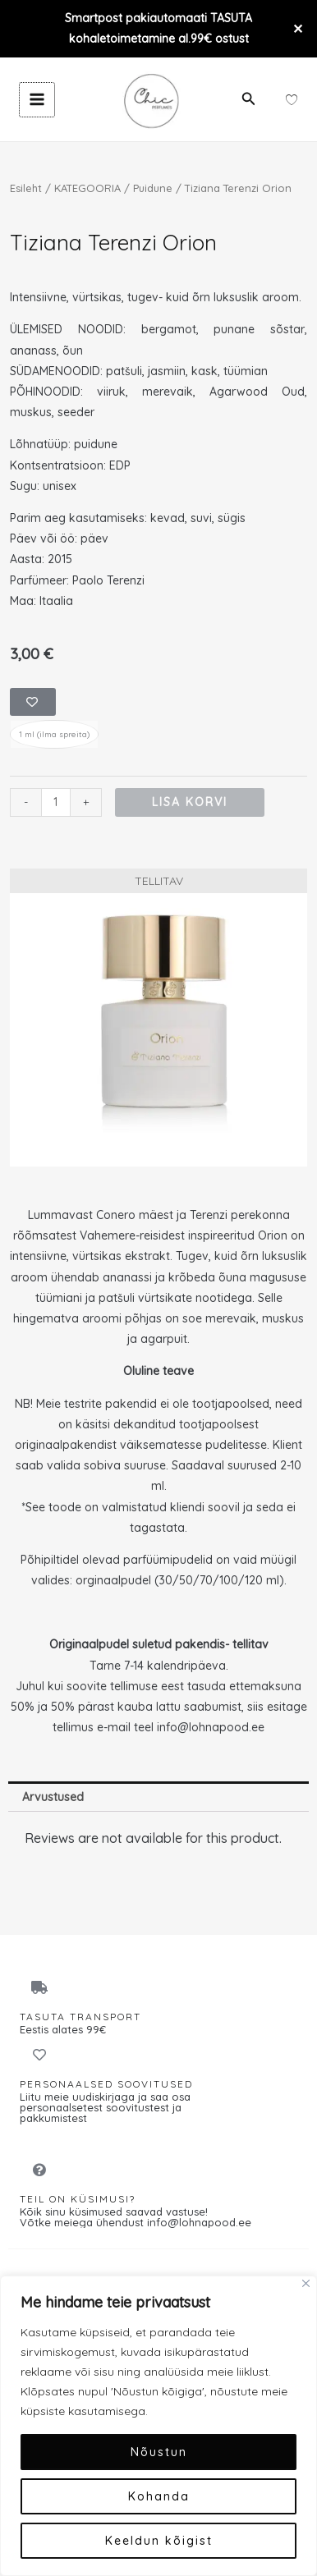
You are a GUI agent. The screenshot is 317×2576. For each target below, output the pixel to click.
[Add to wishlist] (33, 702)
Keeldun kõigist (159, 2540)
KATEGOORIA (87, 188)
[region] (158, 2426)
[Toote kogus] (56, 802)
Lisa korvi (189, 802)
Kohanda (159, 2496)
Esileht (26, 188)
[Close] (306, 2283)
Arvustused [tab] (53, 1797)
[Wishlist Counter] (291, 99)
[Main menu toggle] (37, 100)
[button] (248, 99)
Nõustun (159, 2452)
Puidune (152, 188)
